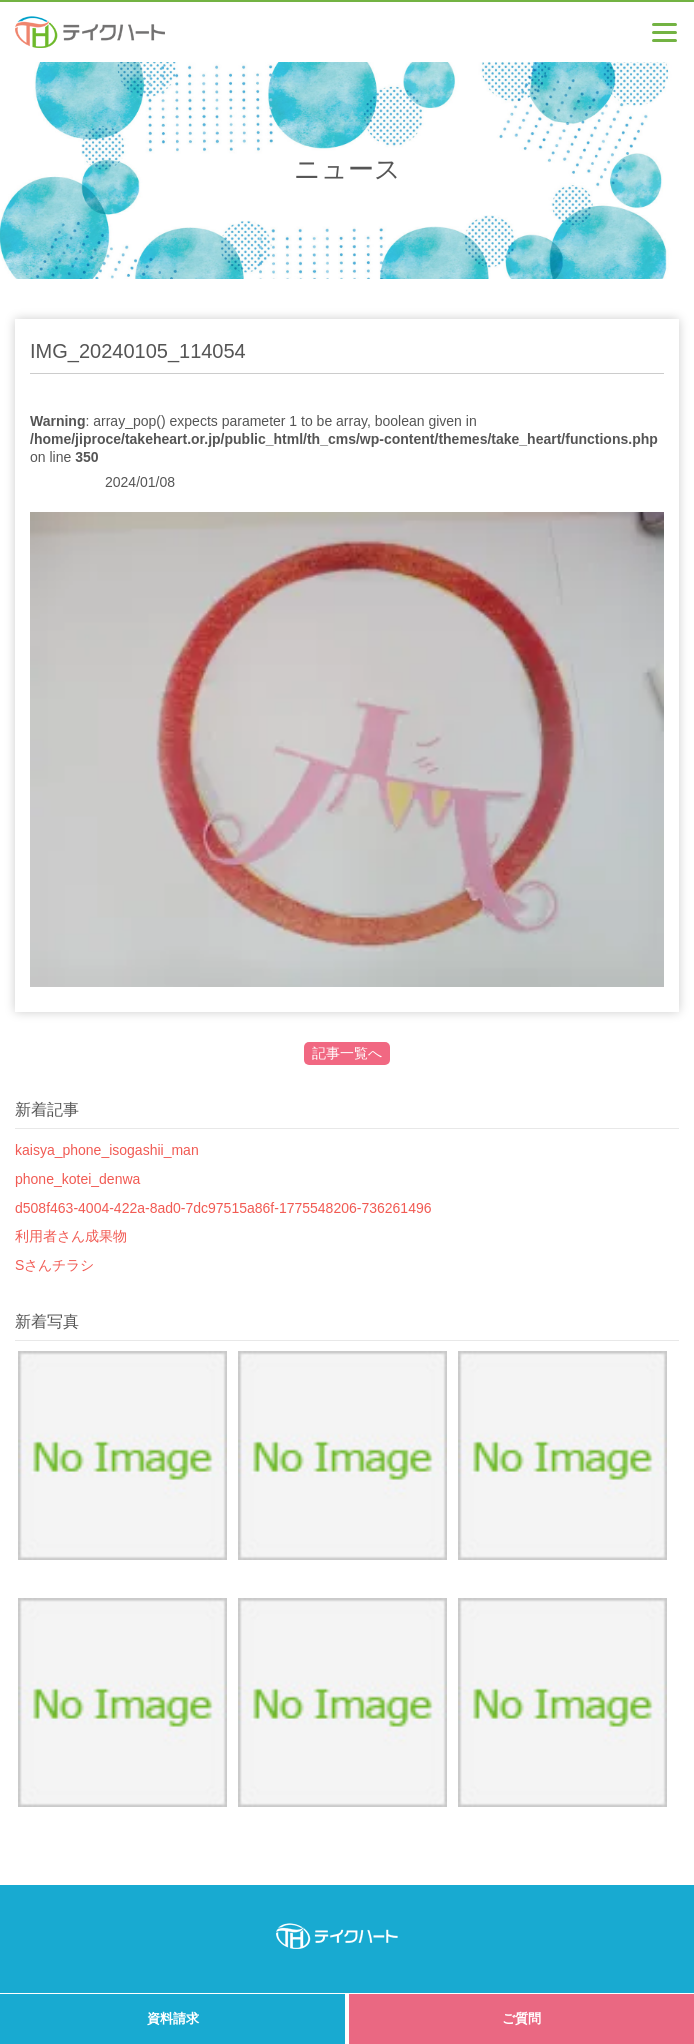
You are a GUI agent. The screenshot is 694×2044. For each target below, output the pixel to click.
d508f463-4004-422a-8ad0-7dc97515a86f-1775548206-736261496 (223, 1208)
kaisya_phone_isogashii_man (107, 1150)
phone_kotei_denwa (77, 1179)
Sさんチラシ (54, 1265)
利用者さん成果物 (71, 1236)
